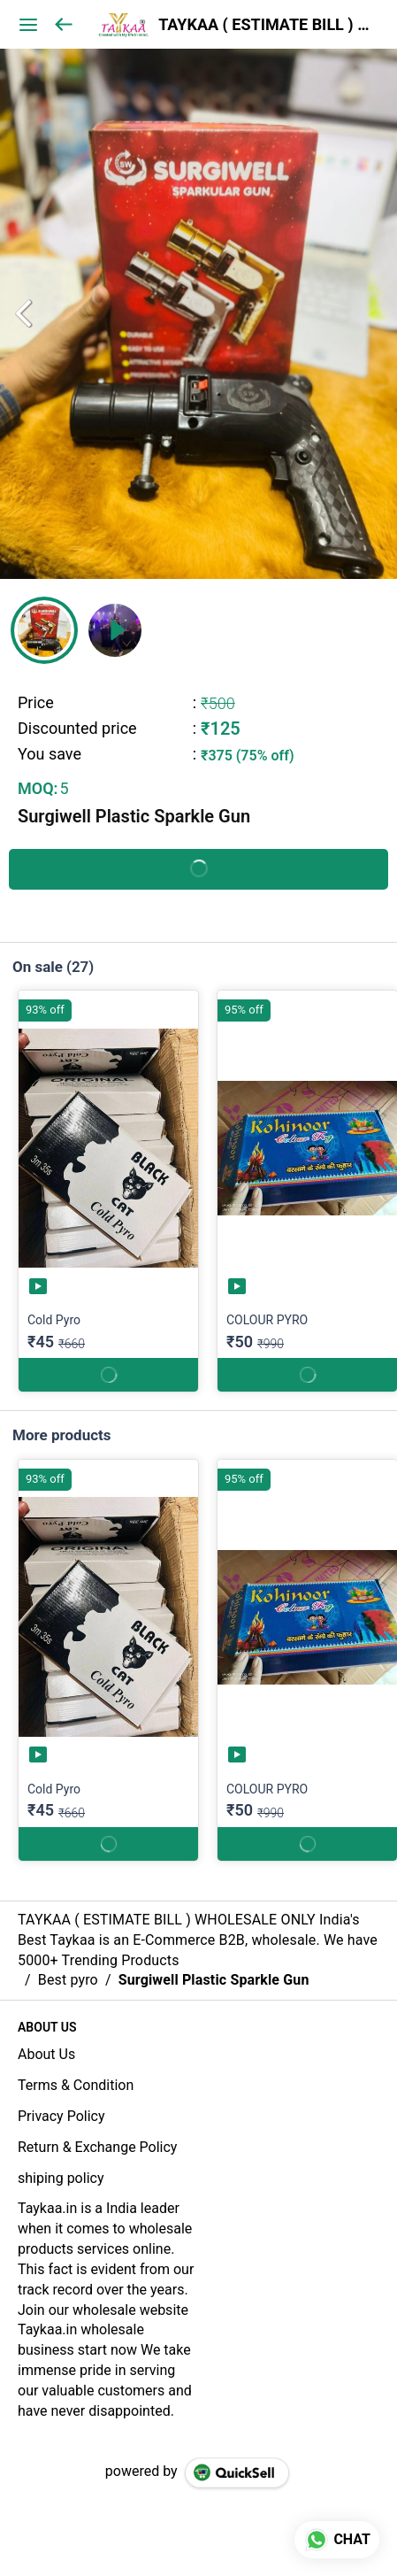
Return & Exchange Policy (97, 2147)
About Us (46, 2054)
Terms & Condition (76, 2085)
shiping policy (60, 2178)
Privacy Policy (61, 2116)
